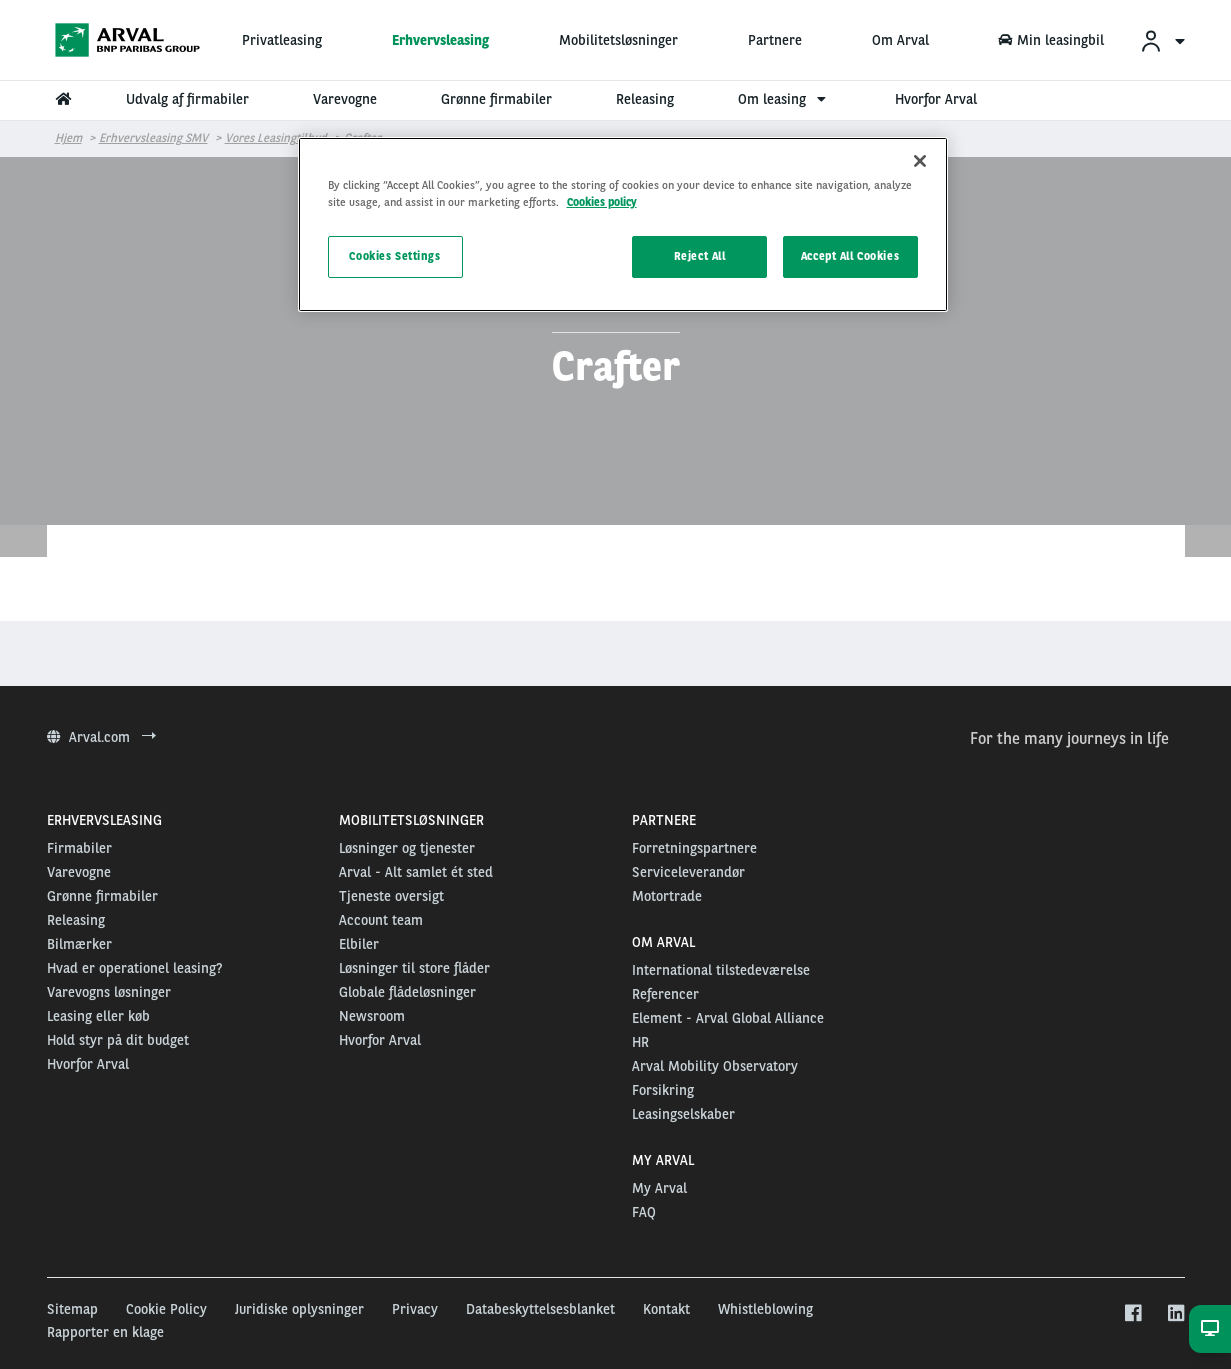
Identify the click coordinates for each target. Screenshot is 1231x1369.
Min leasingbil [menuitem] (1050, 40)
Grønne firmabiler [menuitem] (496, 99)
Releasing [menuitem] (645, 99)
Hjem (68, 138)
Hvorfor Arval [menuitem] (936, 99)
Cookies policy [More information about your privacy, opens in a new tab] (602, 202)
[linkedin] (1175, 1314)
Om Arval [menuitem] (900, 40)
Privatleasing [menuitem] (282, 40)
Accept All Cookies (850, 256)
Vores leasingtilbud (276, 138)
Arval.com (101, 737)
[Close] (920, 161)
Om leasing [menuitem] (784, 99)
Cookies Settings (394, 256)
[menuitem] (1162, 40)
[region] (623, 224)
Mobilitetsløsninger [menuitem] (618, 40)
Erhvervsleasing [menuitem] (440, 40)
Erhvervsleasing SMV (153, 138)
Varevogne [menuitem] (345, 99)
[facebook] (1132, 1314)
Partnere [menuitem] (775, 40)
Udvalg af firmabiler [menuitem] (187, 99)
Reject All (700, 256)
